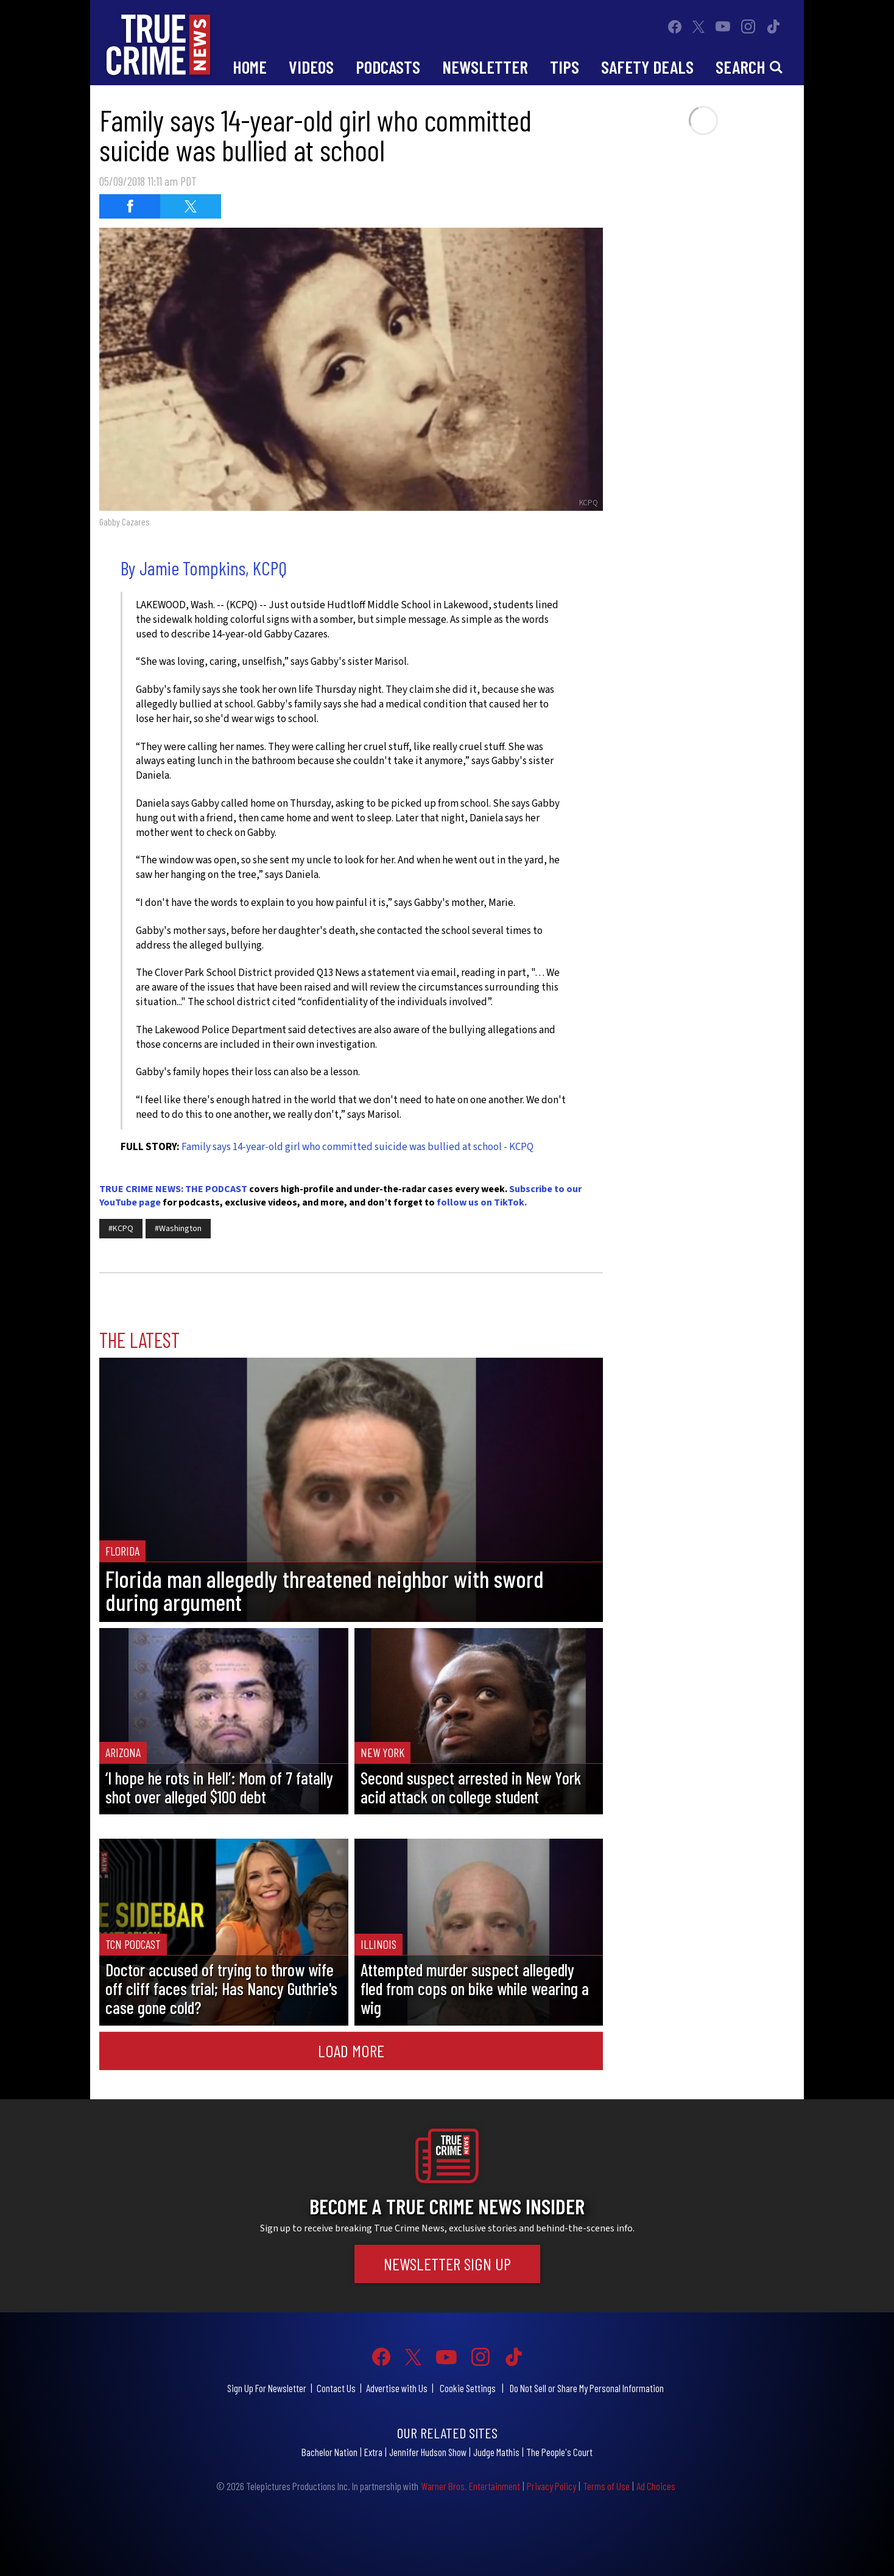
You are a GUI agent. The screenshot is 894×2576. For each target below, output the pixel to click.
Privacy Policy (551, 2486)
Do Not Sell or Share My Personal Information (587, 2388)
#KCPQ (120, 1229)
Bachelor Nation (329, 2452)
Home (250, 66)
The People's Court (559, 2452)
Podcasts (388, 66)
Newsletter (485, 66)
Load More (351, 2050)
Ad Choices (655, 2486)
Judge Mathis (496, 2452)
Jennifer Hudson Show (427, 2452)
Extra (373, 2452)
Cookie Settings (468, 2388)
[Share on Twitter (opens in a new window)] (190, 206)
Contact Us (336, 2388)
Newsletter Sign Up (447, 2263)
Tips (564, 66)
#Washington (178, 1229)
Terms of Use (606, 2486)
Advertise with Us (397, 2388)
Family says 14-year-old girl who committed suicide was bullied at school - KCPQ (357, 1147)
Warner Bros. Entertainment (470, 2486)
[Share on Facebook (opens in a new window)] (129, 206)
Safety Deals (647, 66)
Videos (311, 66)
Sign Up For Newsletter (266, 2388)
